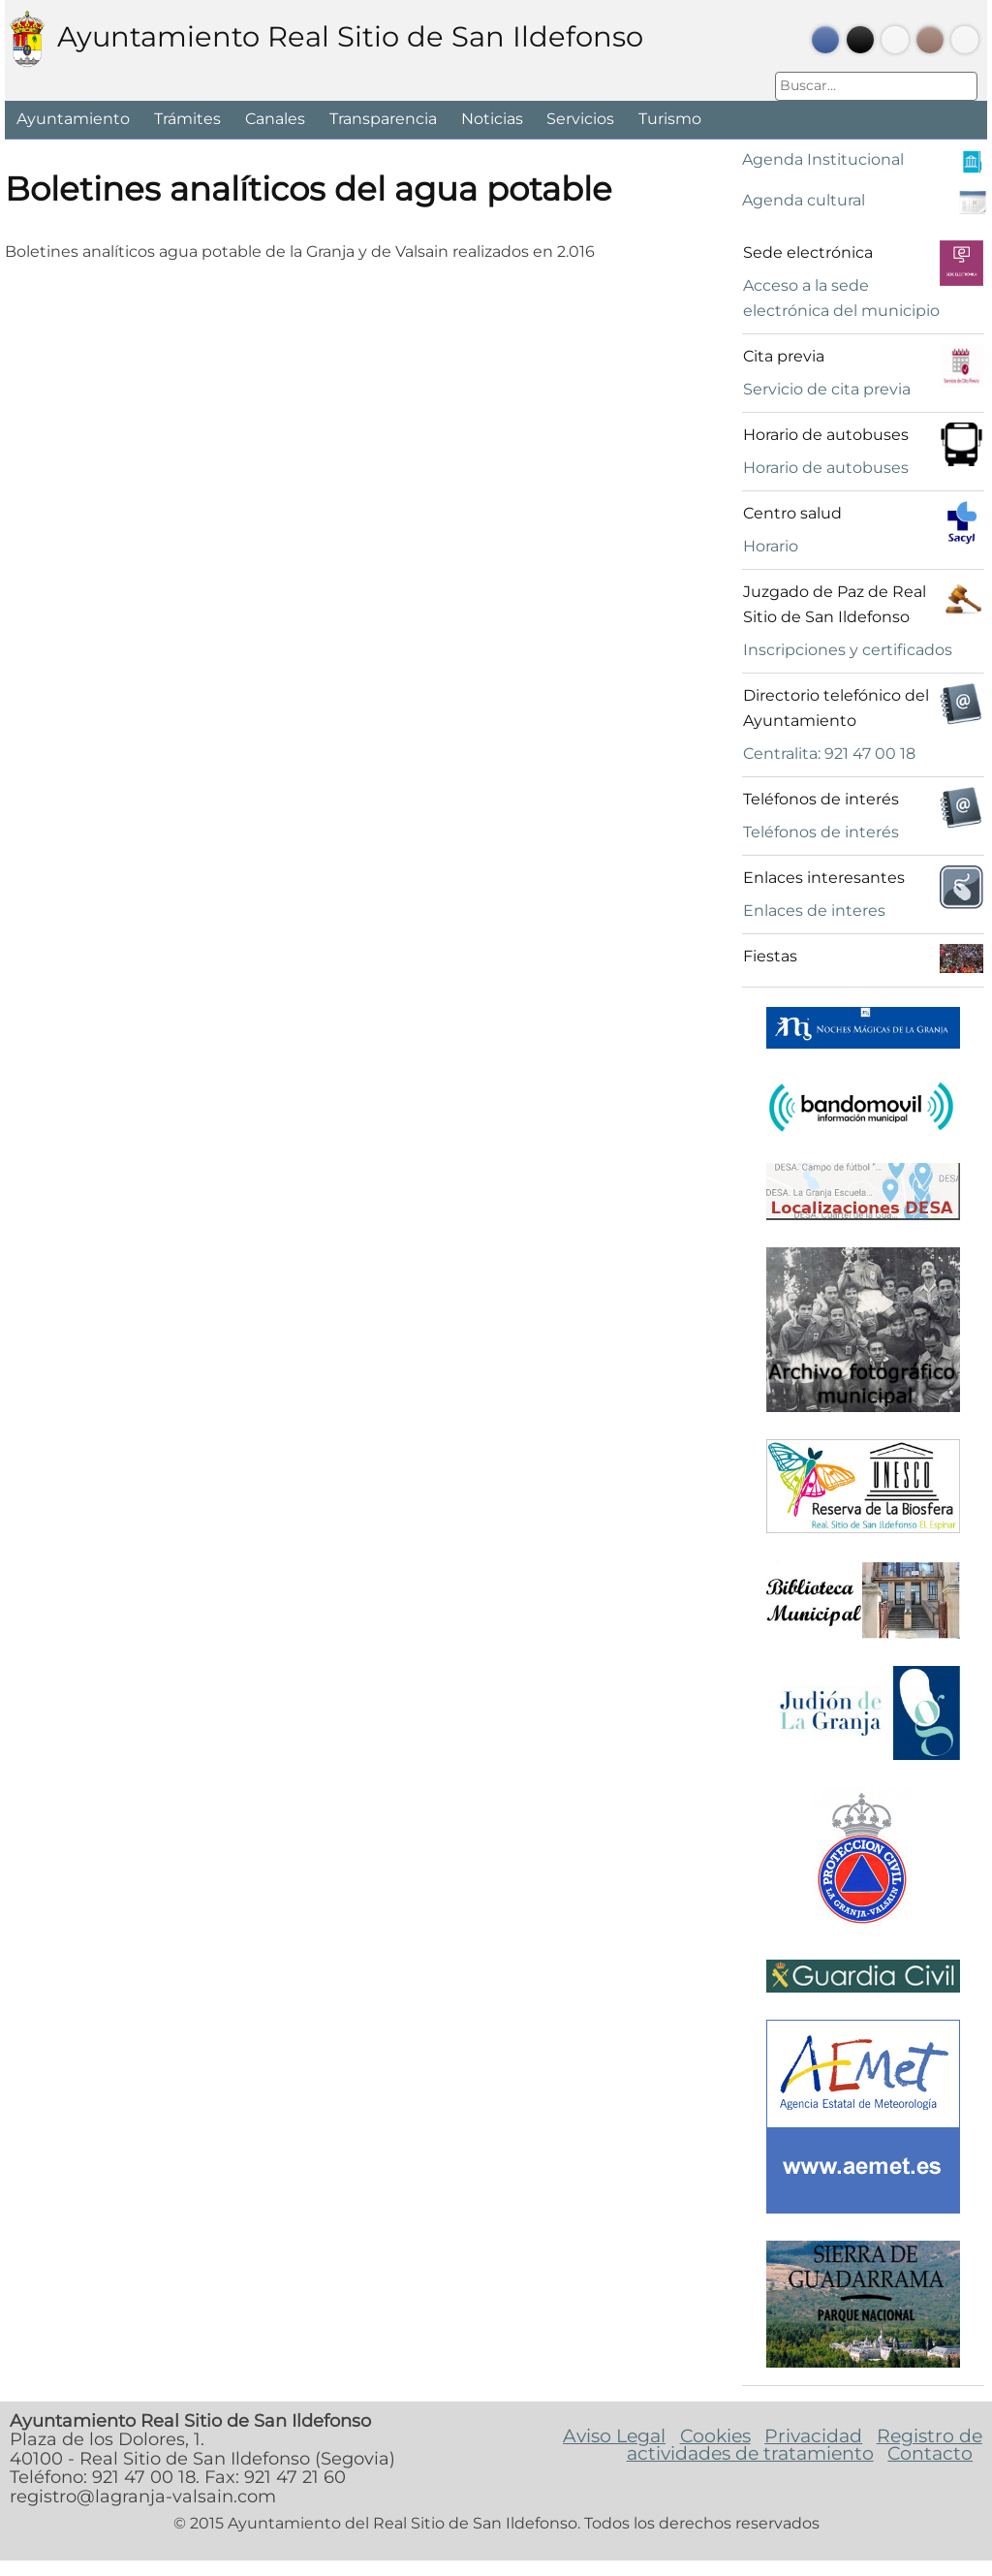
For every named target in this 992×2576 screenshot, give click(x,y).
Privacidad (813, 2435)
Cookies (715, 2435)
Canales (275, 119)
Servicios (580, 119)
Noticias (492, 119)
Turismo (669, 119)
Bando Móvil (964, 39)
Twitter (860, 39)
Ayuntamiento (73, 119)
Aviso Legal (614, 2435)
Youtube (895, 39)
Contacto (930, 2453)
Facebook (825, 39)
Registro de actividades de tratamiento (804, 2444)
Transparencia (383, 119)
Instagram (930, 39)
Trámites (187, 119)
